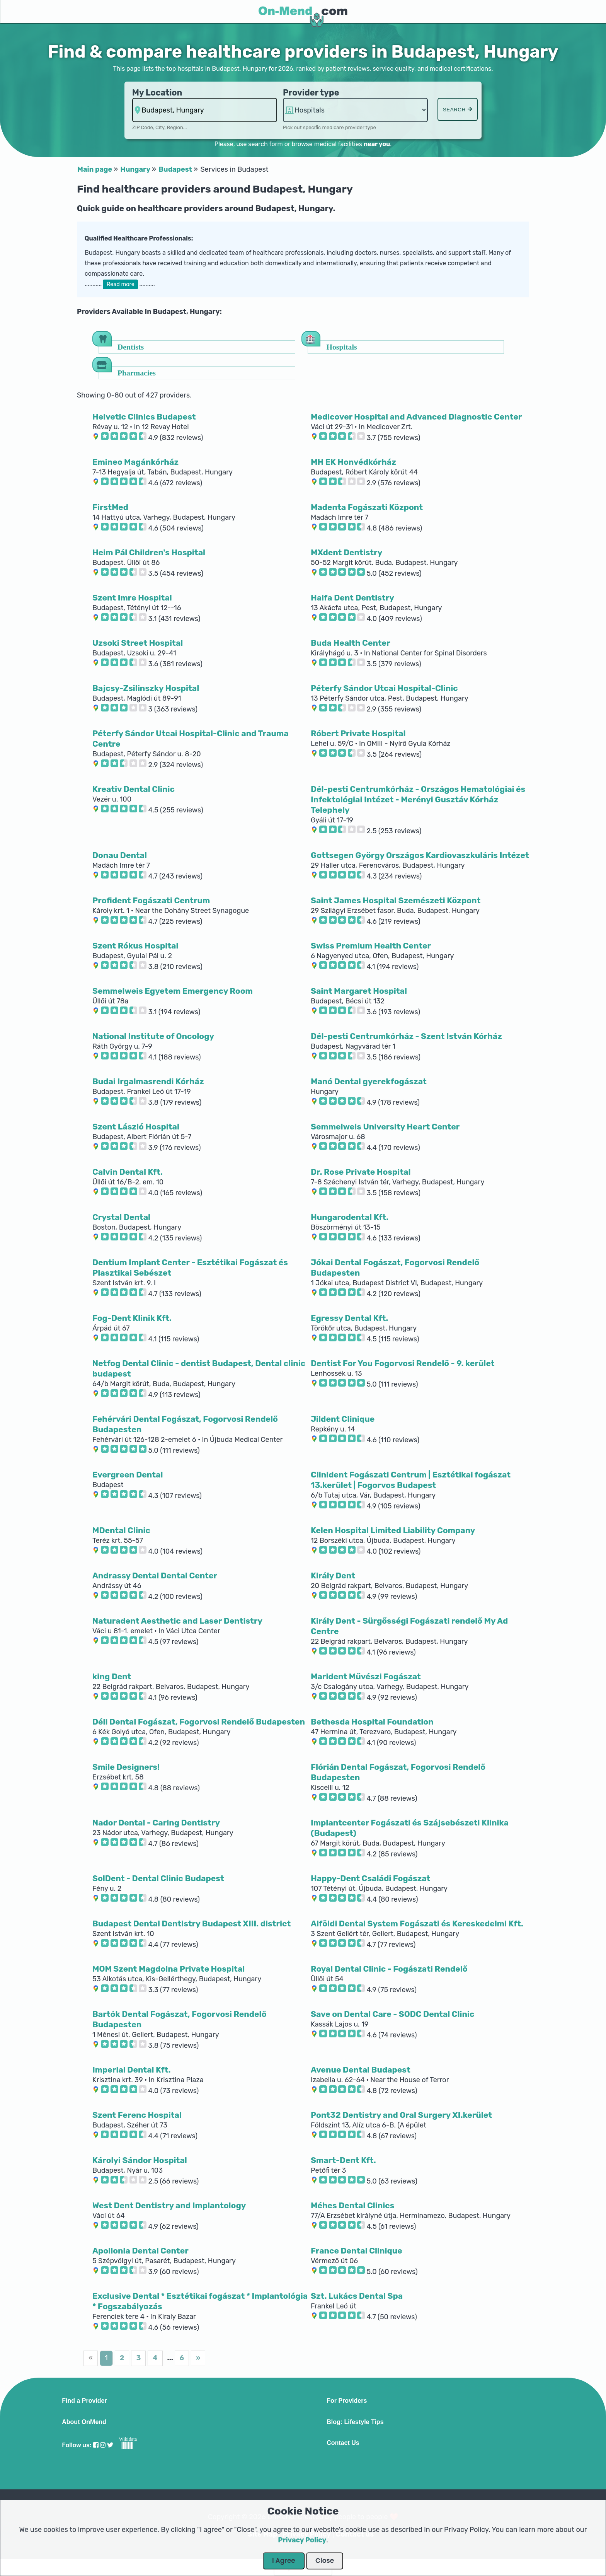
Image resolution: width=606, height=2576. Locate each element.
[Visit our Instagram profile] (103, 2445)
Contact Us (343, 2443)
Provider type (311, 92)
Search (457, 110)
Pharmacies (136, 372)
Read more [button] (120, 284)
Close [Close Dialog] (324, 2560)
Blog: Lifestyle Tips (355, 2422)
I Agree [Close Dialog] (283, 2560)
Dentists (130, 346)
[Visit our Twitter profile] (110, 2445)
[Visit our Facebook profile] (96, 2445)
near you (377, 144)
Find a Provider (84, 2401)
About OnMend (84, 2422)
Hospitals (342, 346)
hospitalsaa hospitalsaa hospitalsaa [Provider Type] (355, 110)
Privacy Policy (302, 2540)
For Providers (347, 2401)
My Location (157, 92)
